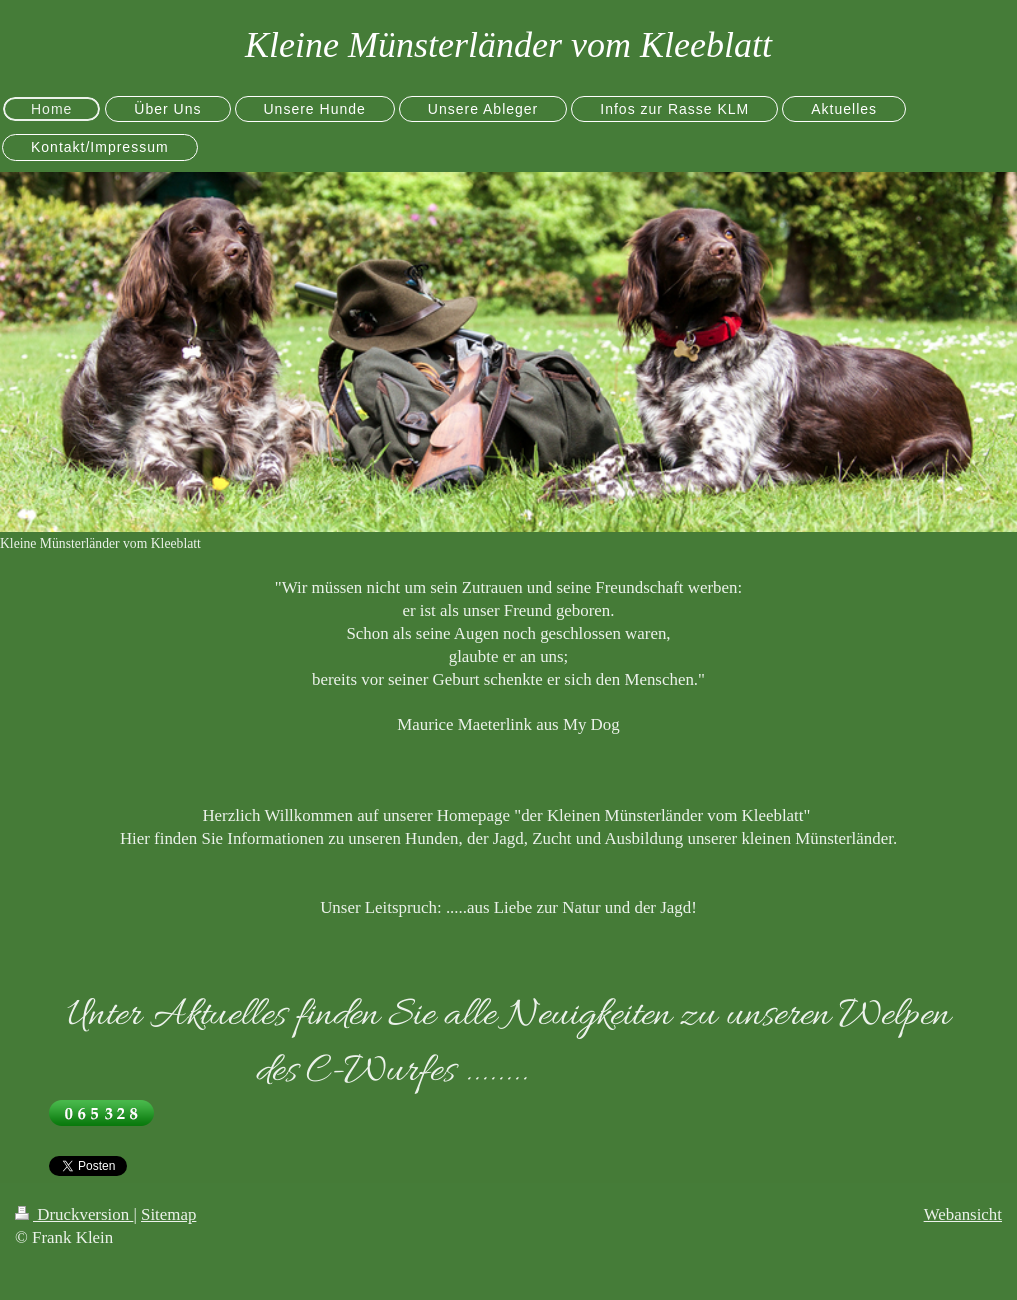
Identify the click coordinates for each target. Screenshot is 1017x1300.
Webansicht (963, 1214)
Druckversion (74, 1214)
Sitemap (168, 1214)
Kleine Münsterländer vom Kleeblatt (508, 45)
